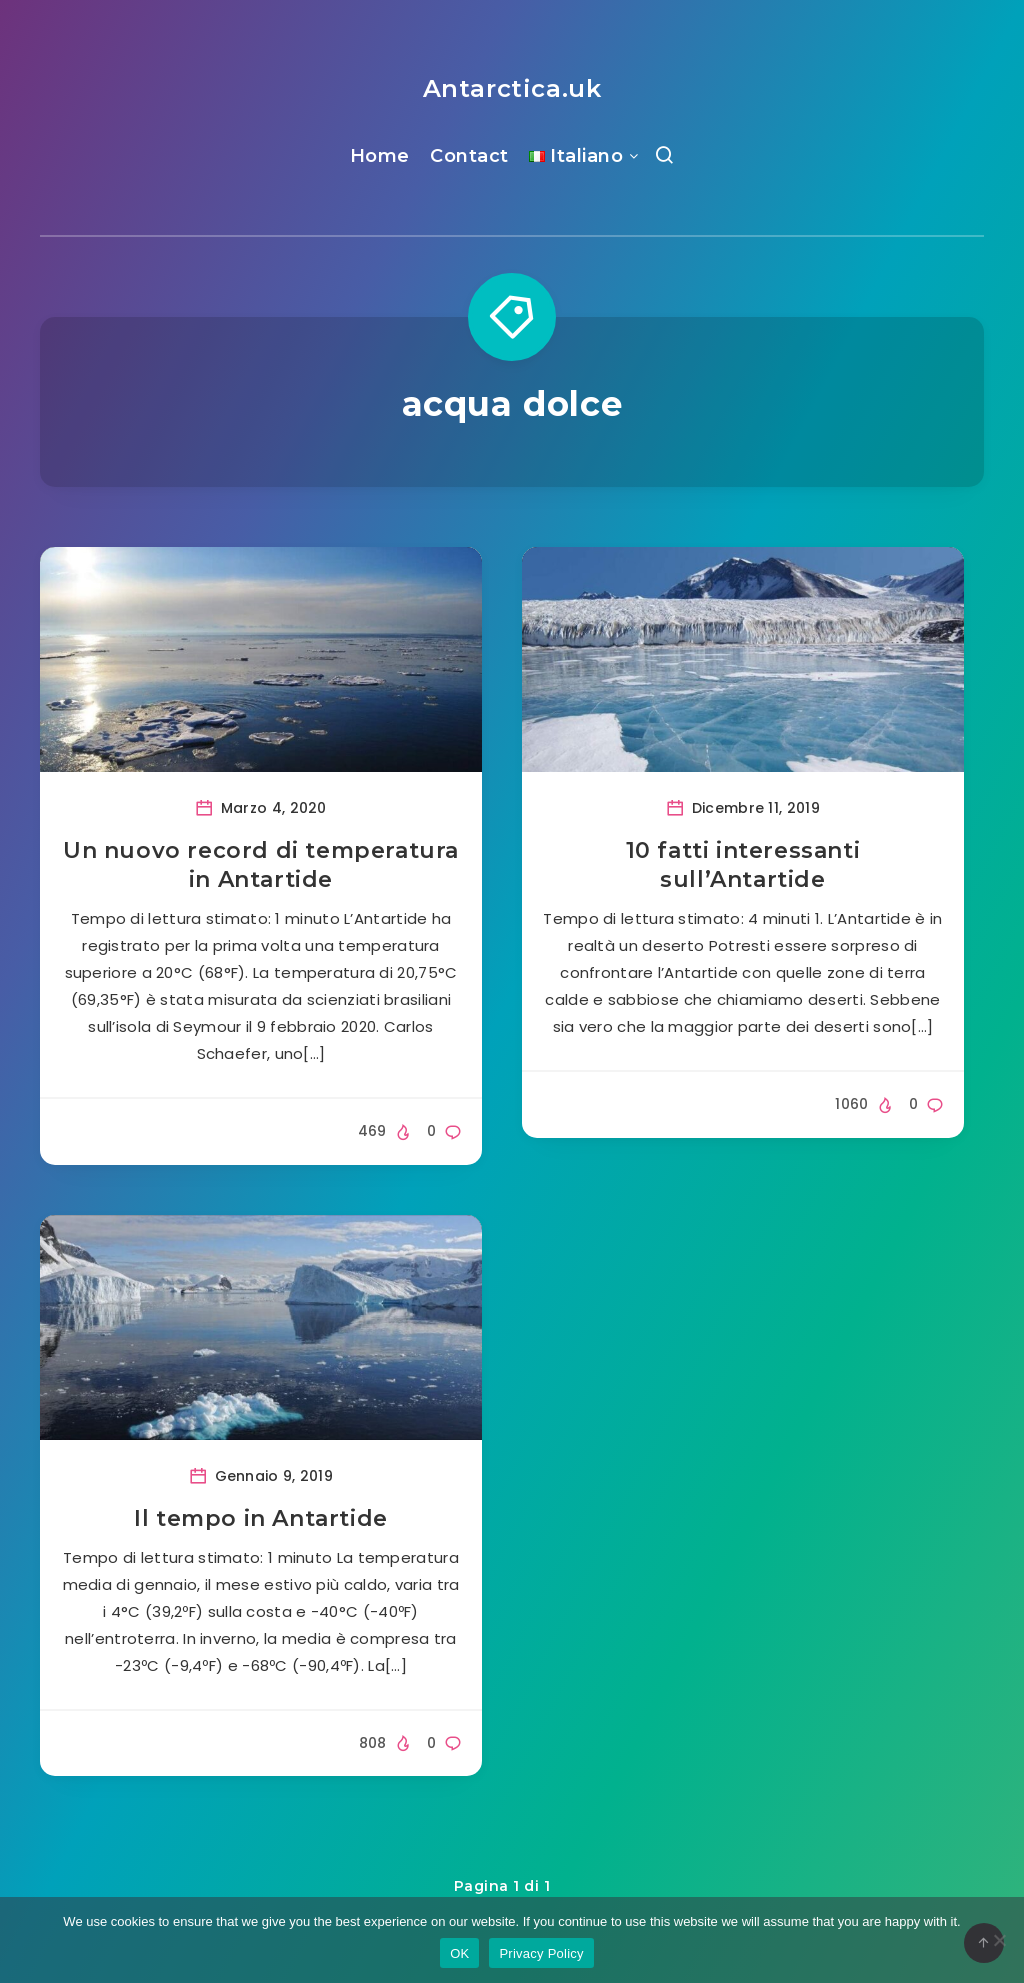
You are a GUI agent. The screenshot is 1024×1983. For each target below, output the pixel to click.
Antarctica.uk (512, 88)
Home (380, 156)
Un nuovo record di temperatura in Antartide (261, 865)
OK (459, 1953)
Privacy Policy (541, 1953)
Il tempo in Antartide (261, 1518)
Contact (469, 156)
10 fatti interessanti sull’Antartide (743, 865)
